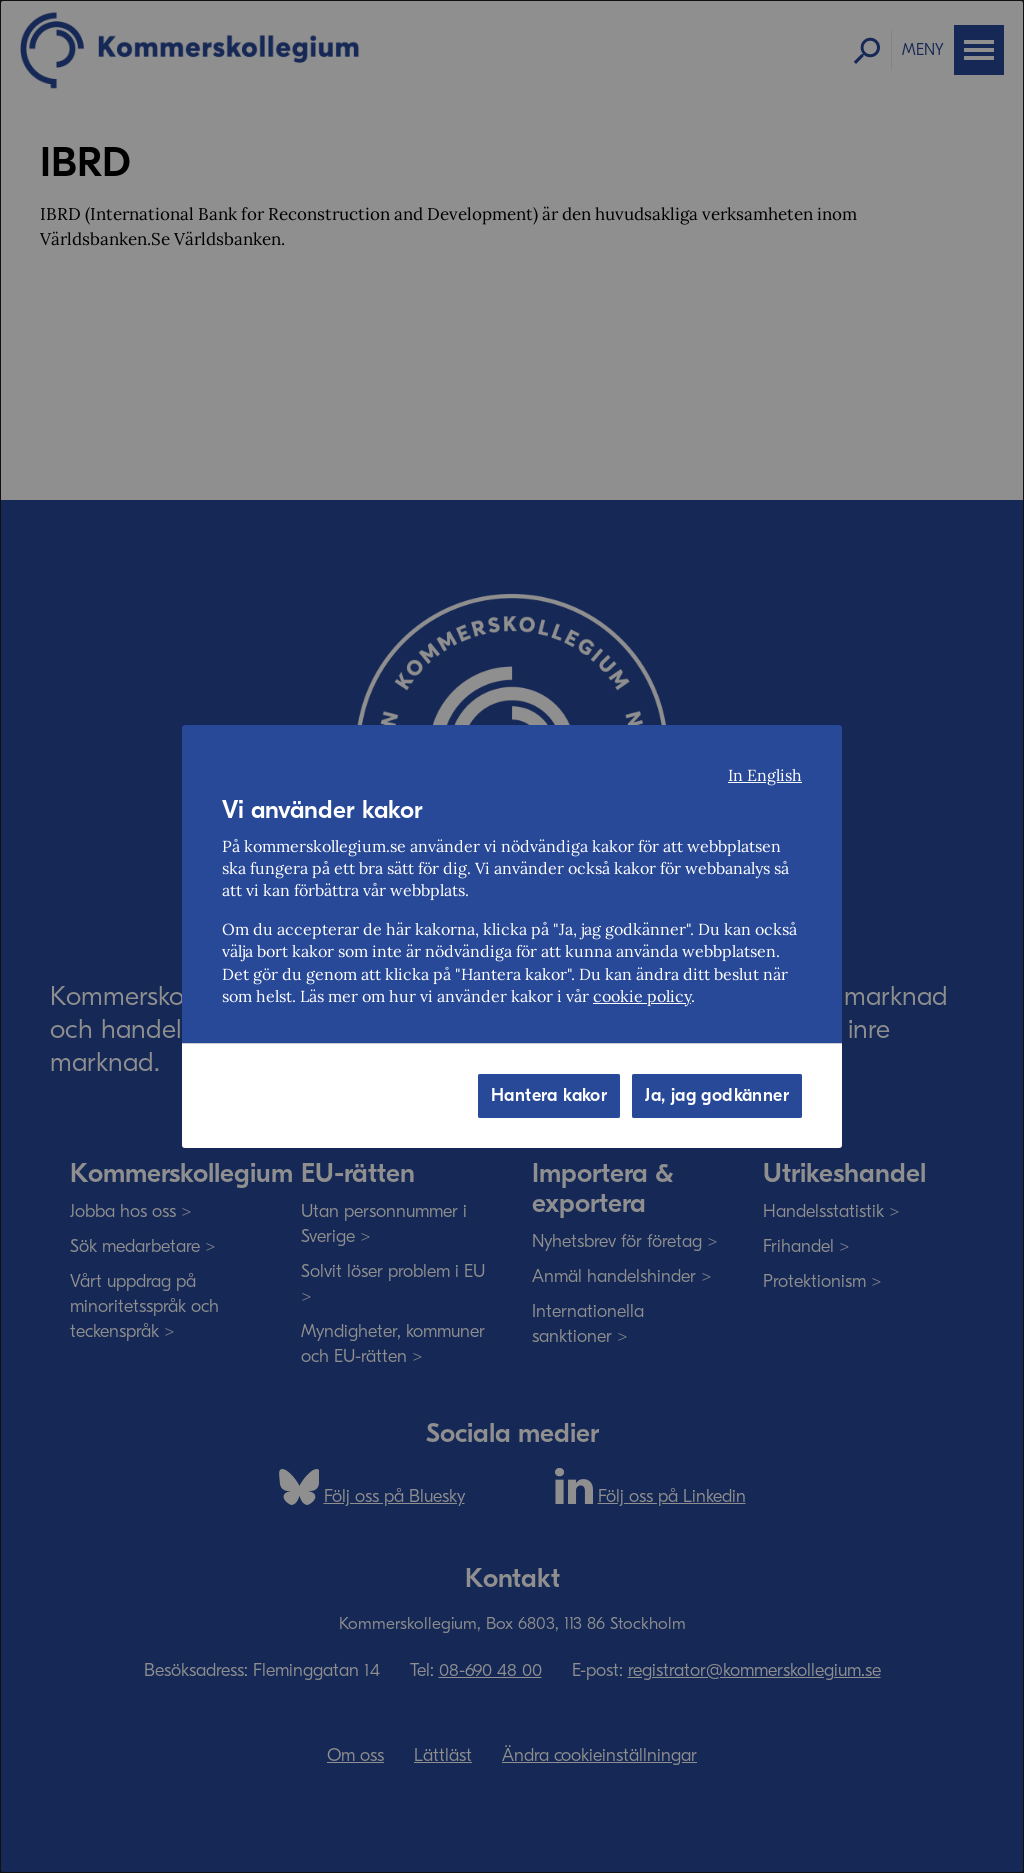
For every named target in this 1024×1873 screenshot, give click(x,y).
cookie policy (642, 996)
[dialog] (512, 936)
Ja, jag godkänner (717, 1095)
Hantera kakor (549, 1095)
